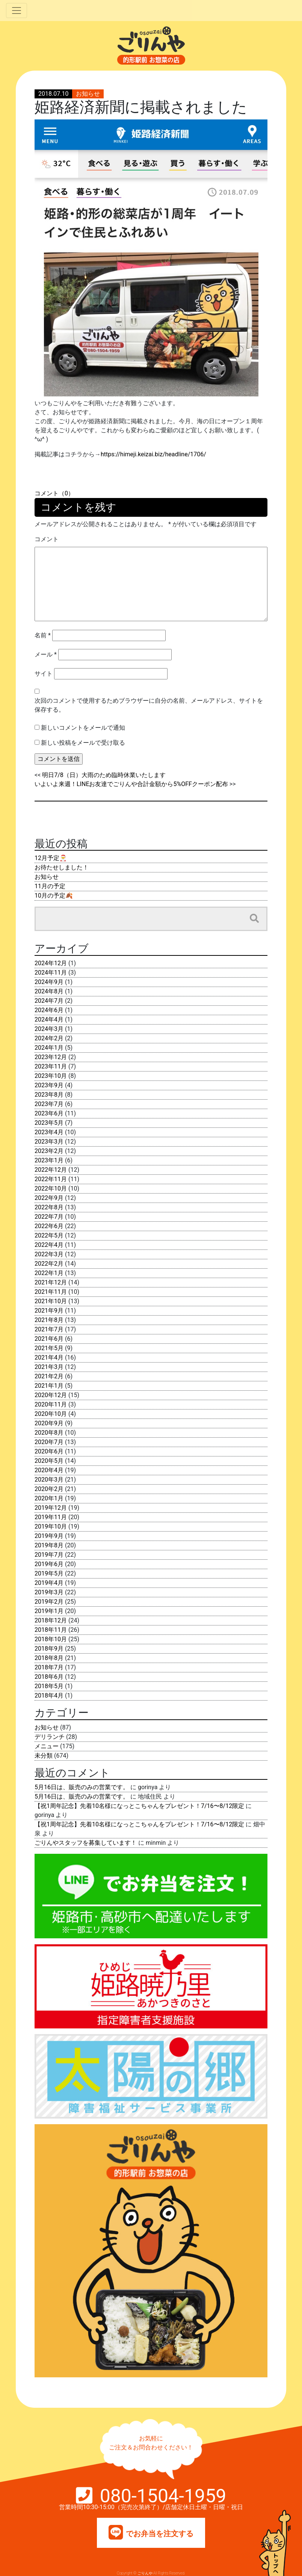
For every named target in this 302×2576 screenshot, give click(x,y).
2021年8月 (49, 1319)
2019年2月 (49, 1601)
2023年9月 (49, 1085)
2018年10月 (51, 1639)
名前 (43, 635)
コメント (47, 539)
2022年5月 (49, 1235)
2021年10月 (51, 1301)
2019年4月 (49, 1582)
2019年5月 (49, 1573)
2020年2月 (49, 1488)
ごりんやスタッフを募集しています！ (86, 1842)
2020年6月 (49, 1451)
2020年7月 (49, 1442)
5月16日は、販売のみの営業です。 (82, 1787)
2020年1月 (49, 1498)
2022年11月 (51, 1179)
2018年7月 (49, 1667)
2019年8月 (49, 1545)
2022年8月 (49, 1207)
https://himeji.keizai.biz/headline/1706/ (153, 454)
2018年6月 (49, 1676)
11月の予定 (50, 886)
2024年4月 (49, 1019)
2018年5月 (49, 1686)
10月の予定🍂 (54, 895)
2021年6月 (49, 1338)
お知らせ (88, 93)
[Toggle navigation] (16, 10)
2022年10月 (51, 1188)
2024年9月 (49, 981)
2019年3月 (49, 1592)
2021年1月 (49, 1385)
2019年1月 (49, 1611)
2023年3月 (49, 1141)
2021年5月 (49, 1348)
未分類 (44, 1755)
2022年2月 (49, 1263)
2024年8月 (49, 991)
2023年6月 (49, 1113)
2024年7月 (49, 1000)
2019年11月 (51, 1517)
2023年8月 (49, 1094)
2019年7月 (49, 1554)
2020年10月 (51, 1413)
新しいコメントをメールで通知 (83, 727)
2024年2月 (49, 1038)
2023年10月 (51, 1075)
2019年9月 (49, 1535)
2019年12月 (51, 1507)
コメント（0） (54, 493)
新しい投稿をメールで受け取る (83, 742)
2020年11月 (51, 1404)
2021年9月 (49, 1310)
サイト (44, 673)
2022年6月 (49, 1226)
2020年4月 (49, 1470)
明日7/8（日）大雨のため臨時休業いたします (104, 775)
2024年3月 (49, 1028)
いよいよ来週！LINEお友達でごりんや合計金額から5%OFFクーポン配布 (131, 784)
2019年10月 (51, 1526)
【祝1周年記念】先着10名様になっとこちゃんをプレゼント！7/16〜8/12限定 (139, 1805)
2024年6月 (49, 1010)
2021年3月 (49, 1366)
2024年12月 (51, 963)
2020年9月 (49, 1423)
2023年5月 (49, 1122)
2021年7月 (49, 1329)
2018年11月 (51, 1629)
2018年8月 (49, 1657)
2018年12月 (51, 1620)
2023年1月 (49, 1160)
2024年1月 (49, 1047)
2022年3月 (49, 1254)
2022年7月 (49, 1216)
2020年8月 (49, 1432)
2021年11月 (51, 1291)
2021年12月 (51, 1282)
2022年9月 (49, 1197)
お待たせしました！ (62, 867)
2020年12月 (51, 1395)
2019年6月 (49, 1564)
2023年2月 (49, 1150)
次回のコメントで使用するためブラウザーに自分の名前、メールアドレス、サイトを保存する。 (149, 705)
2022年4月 (49, 1244)
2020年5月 (49, 1460)
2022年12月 (51, 1169)
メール (46, 654)
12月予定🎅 (51, 858)
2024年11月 (51, 972)
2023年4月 (49, 1132)
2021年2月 (49, 1376)
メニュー (47, 1746)
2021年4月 (49, 1357)
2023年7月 (49, 1104)
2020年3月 (49, 1479)
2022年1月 (49, 1273)
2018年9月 (49, 1648)
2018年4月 (49, 1695)
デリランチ (50, 1736)
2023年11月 (51, 1066)
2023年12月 (51, 1057)
